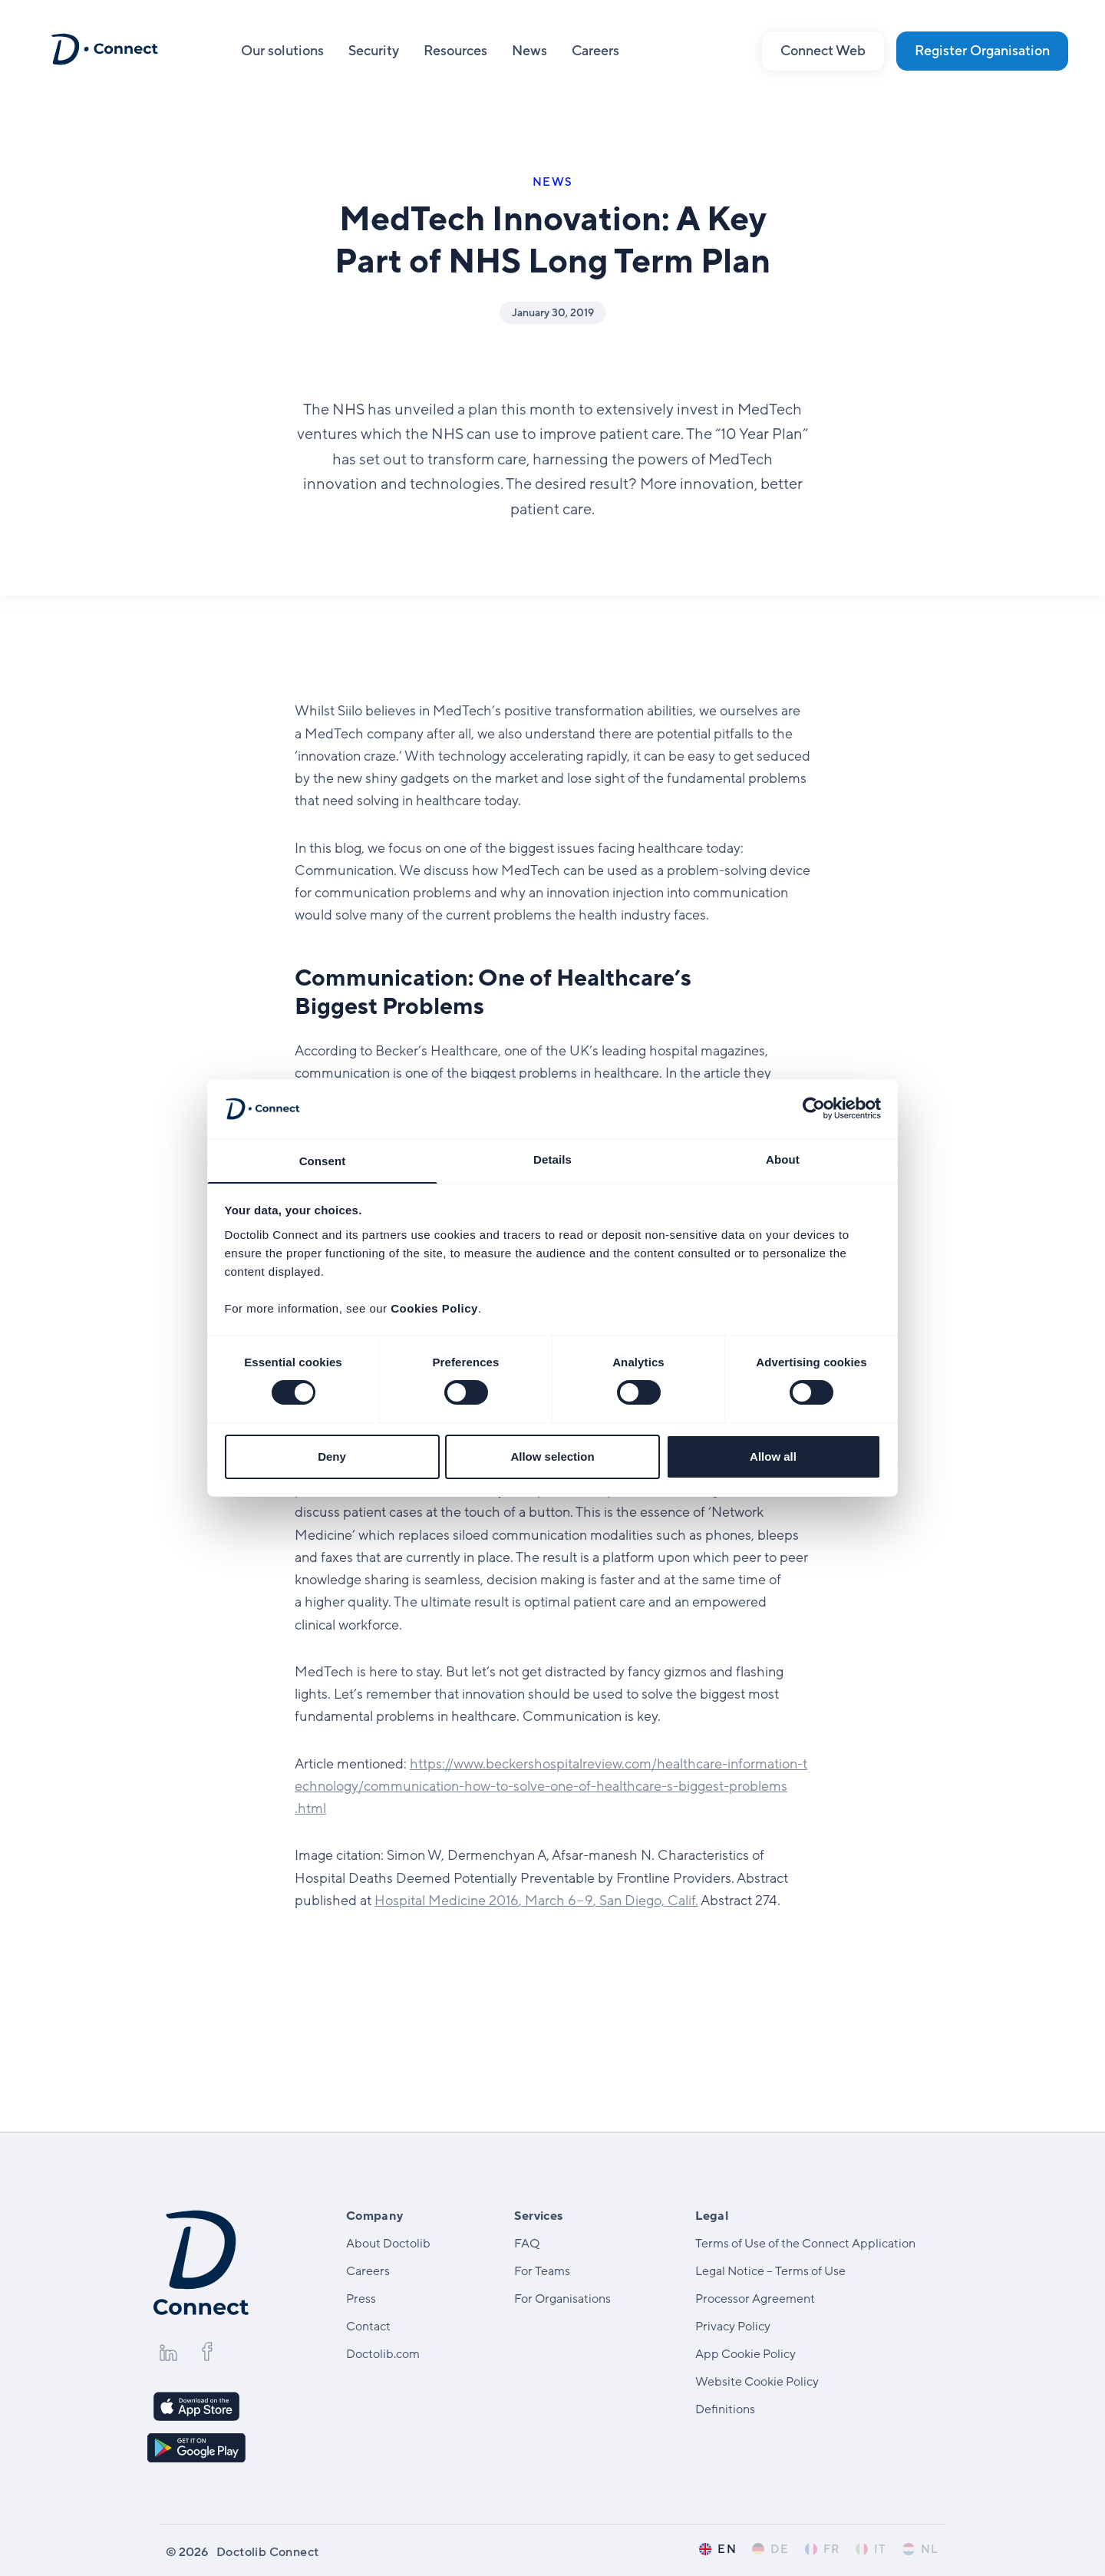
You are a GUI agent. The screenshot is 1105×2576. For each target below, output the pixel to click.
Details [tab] (552, 1158)
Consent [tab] (322, 1160)
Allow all (773, 1457)
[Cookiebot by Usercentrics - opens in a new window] (814, 1107)
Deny (332, 1457)
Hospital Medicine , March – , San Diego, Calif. (536, 1900)
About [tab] (783, 1158)
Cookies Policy (434, 1309)
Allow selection (552, 1457)
